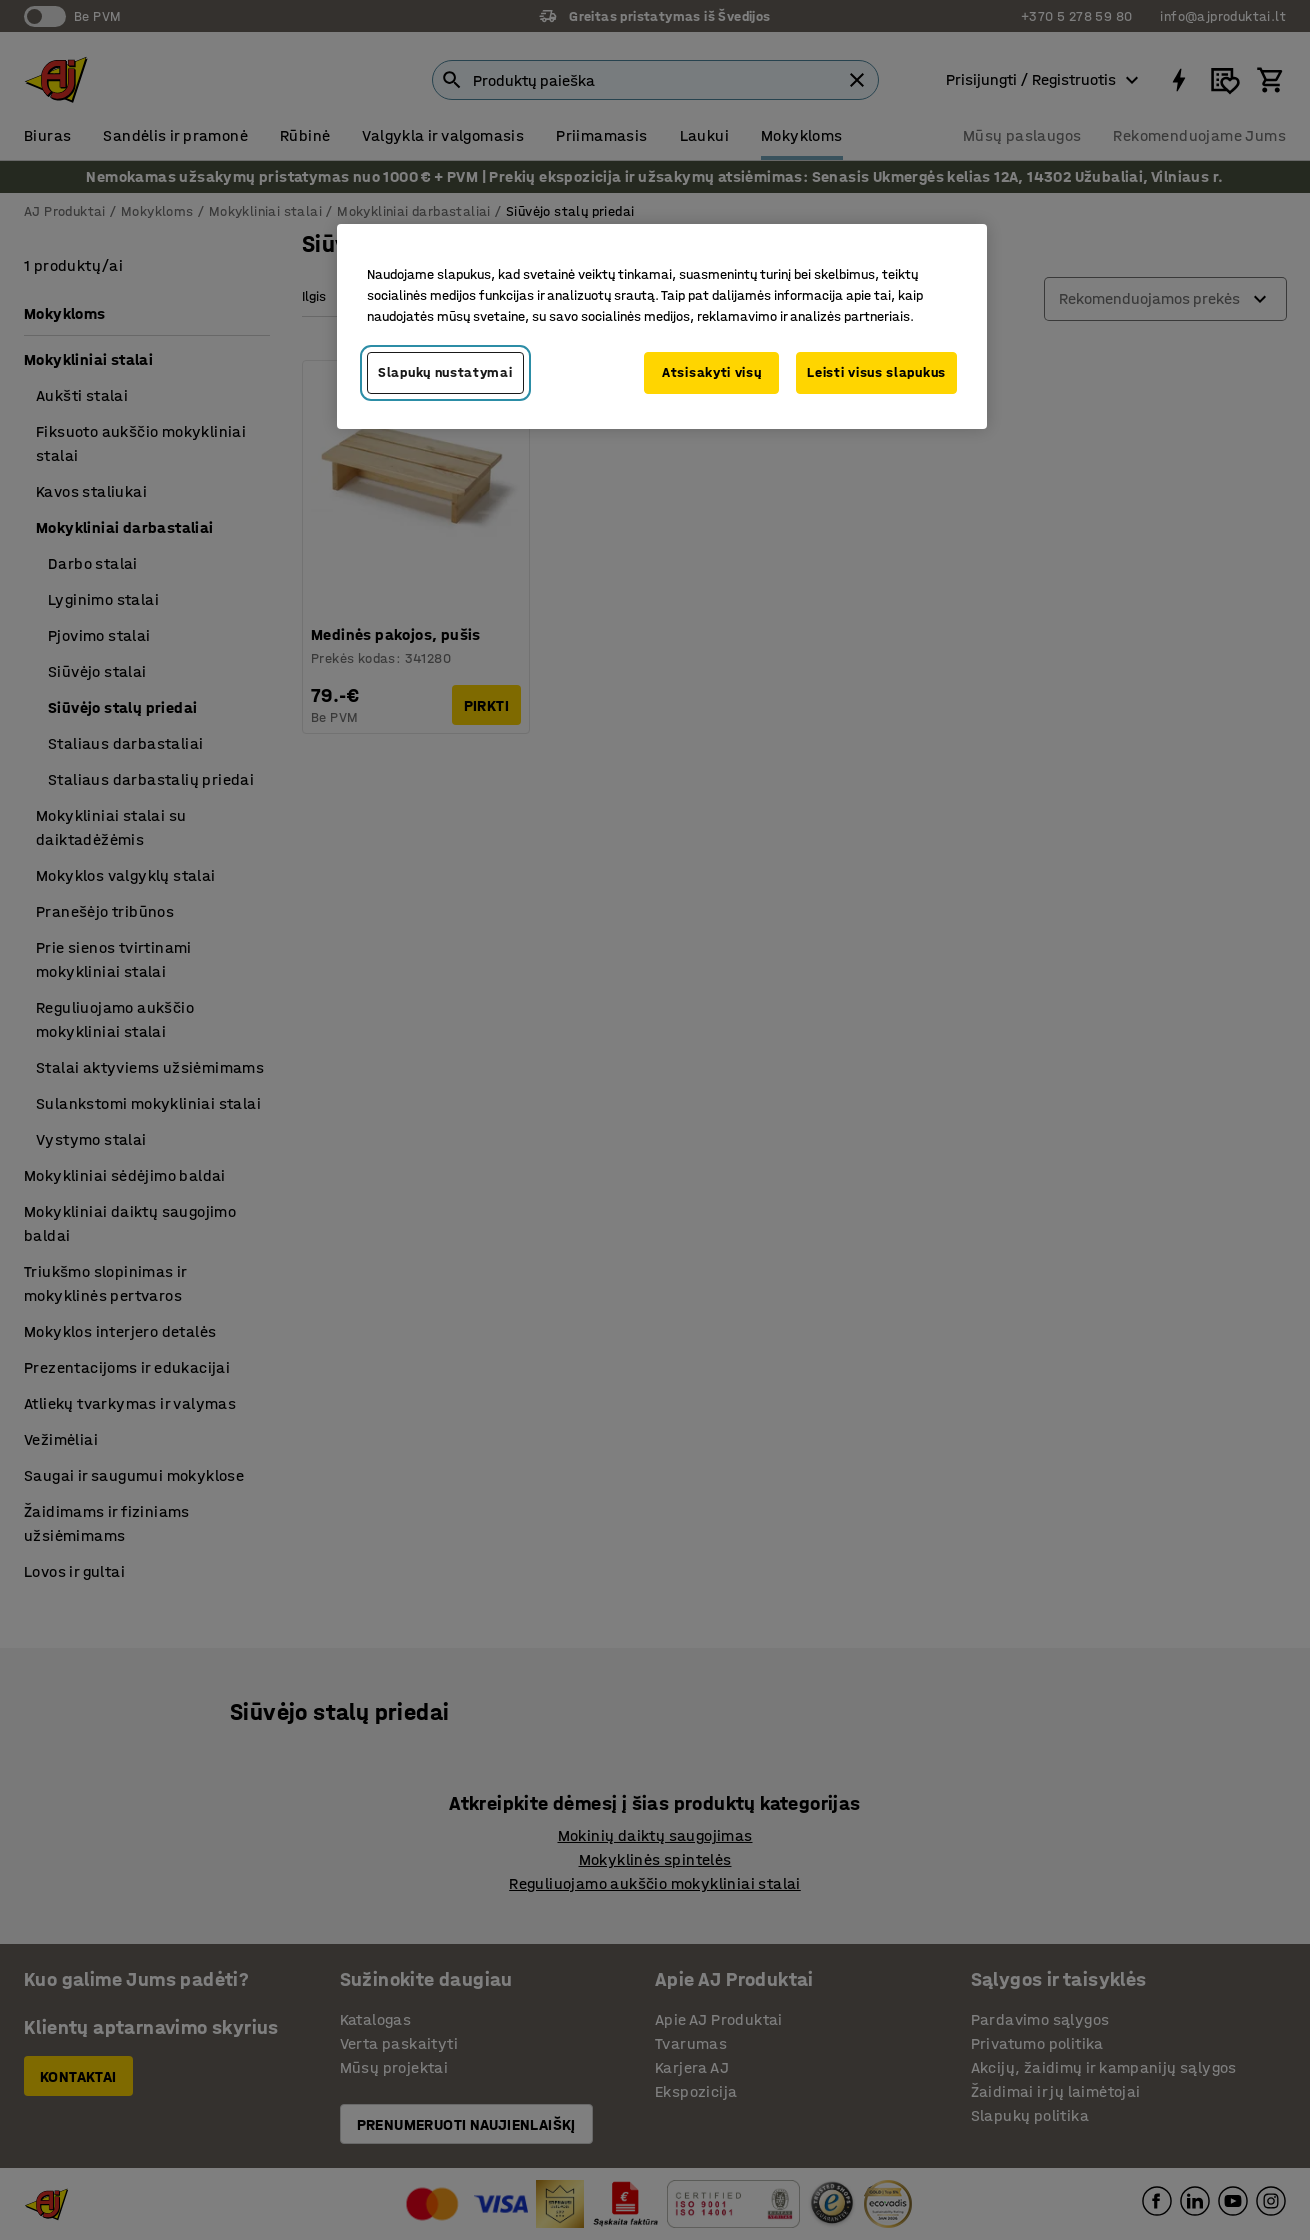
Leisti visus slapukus (876, 372)
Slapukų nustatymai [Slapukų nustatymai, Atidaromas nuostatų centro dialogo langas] (445, 372)
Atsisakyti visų (712, 372)
